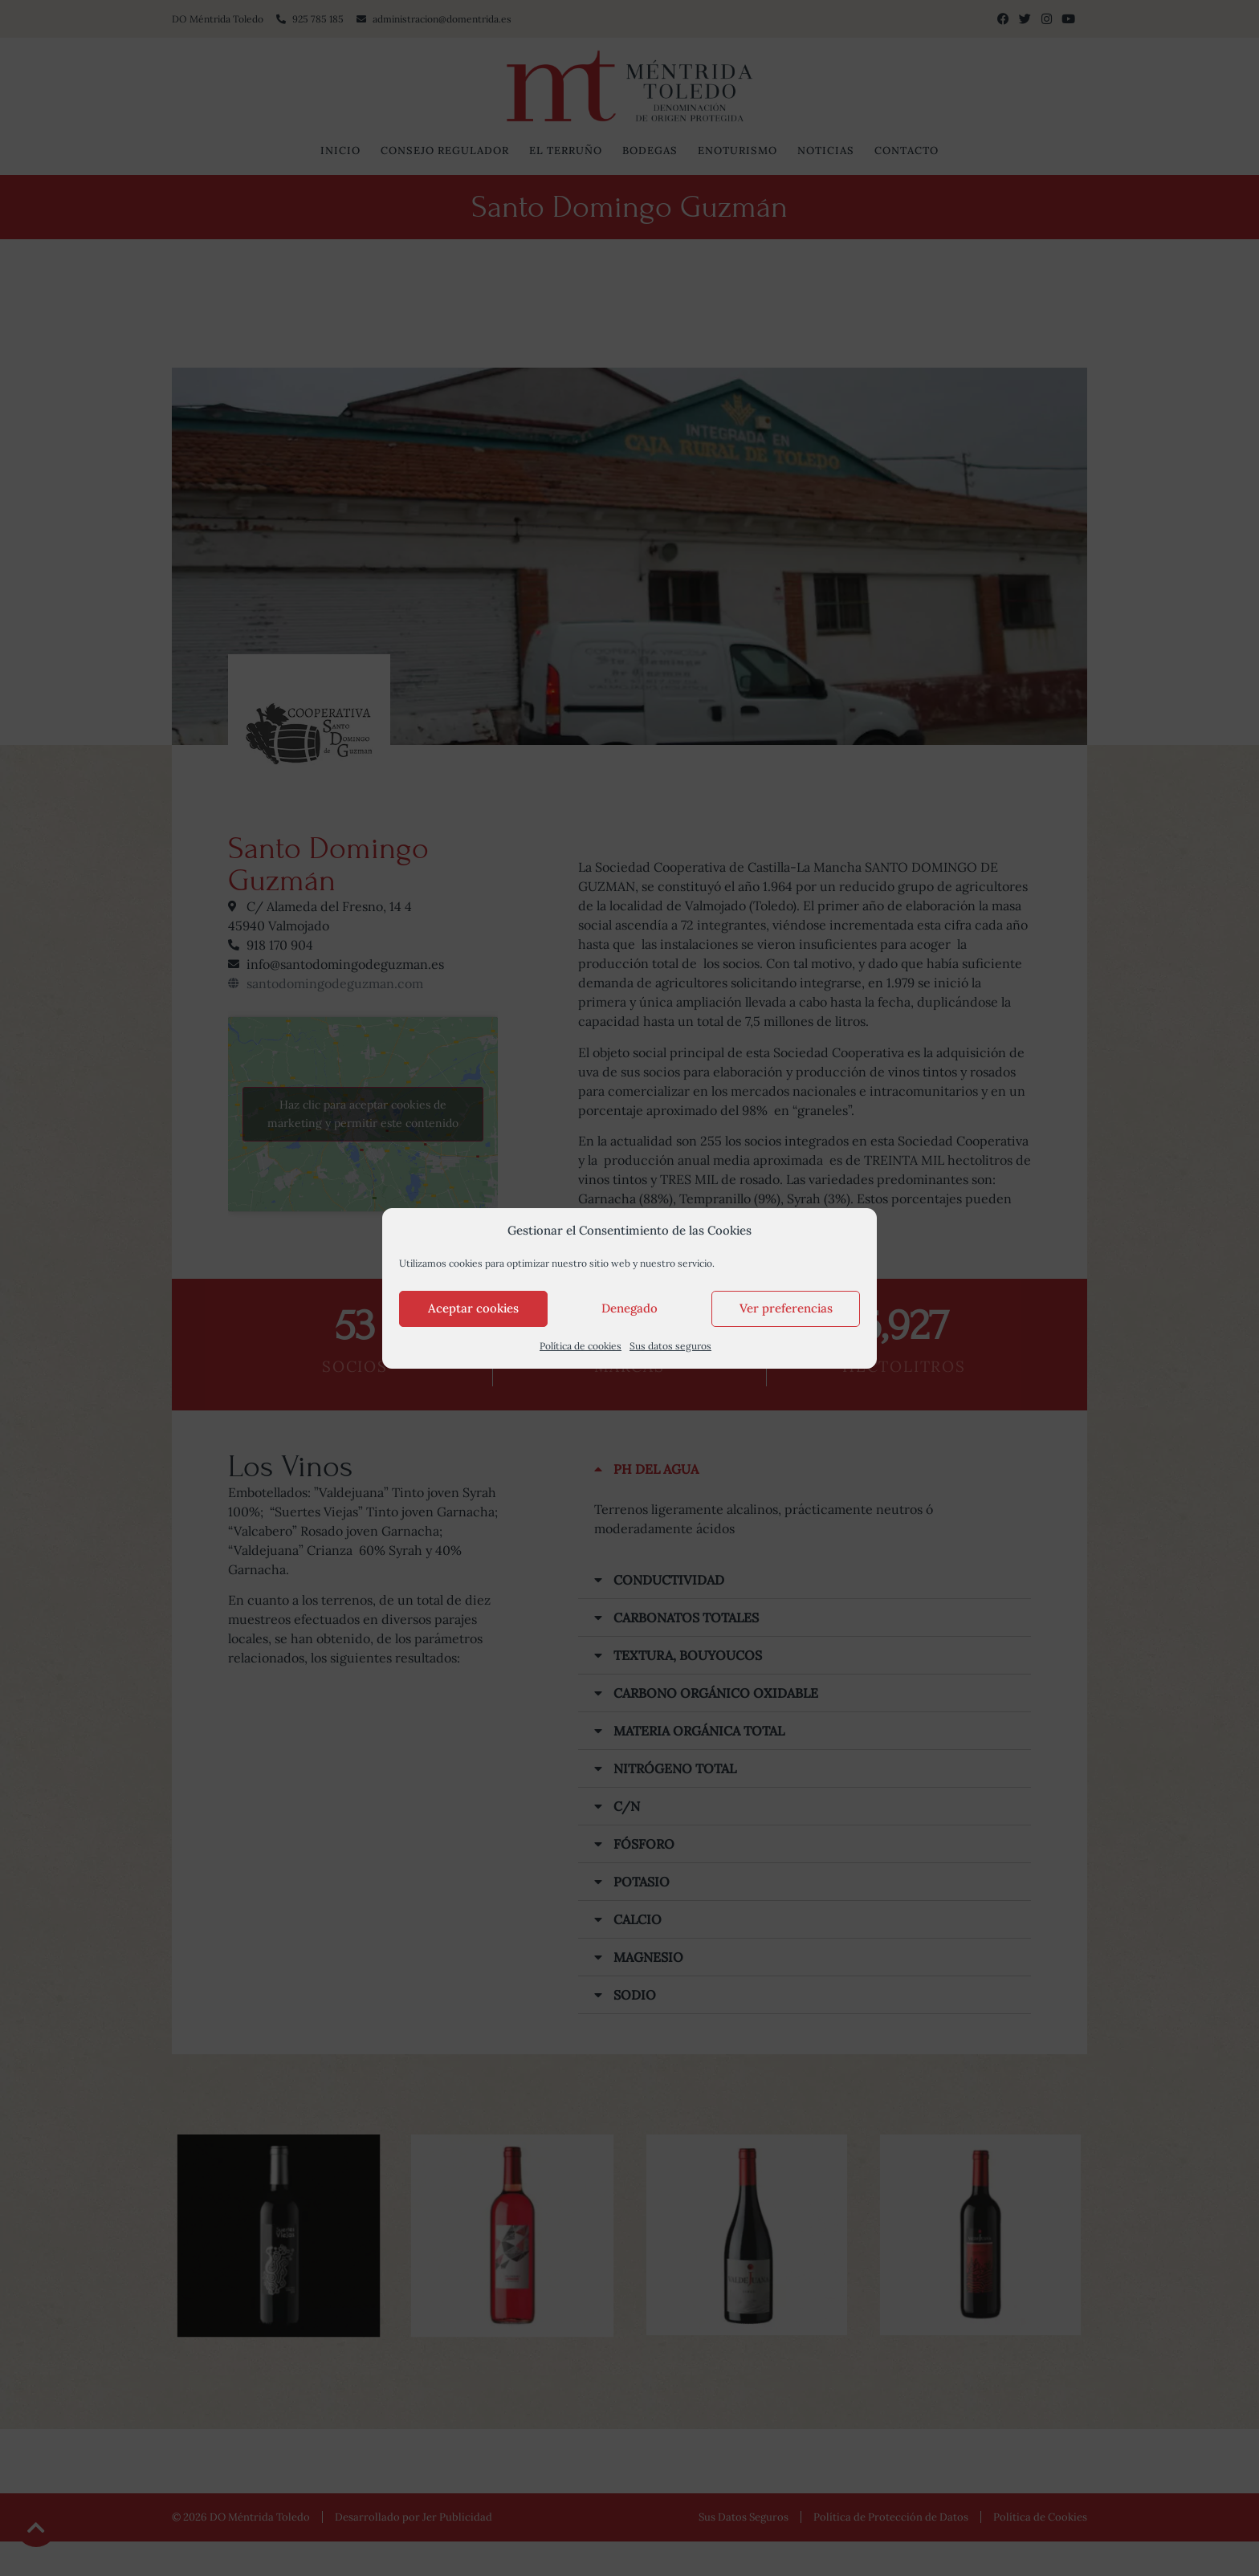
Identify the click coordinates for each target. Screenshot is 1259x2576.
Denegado (629, 1308)
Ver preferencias (786, 1308)
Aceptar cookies (473, 1308)
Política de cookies (580, 1346)
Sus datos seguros (670, 1346)
